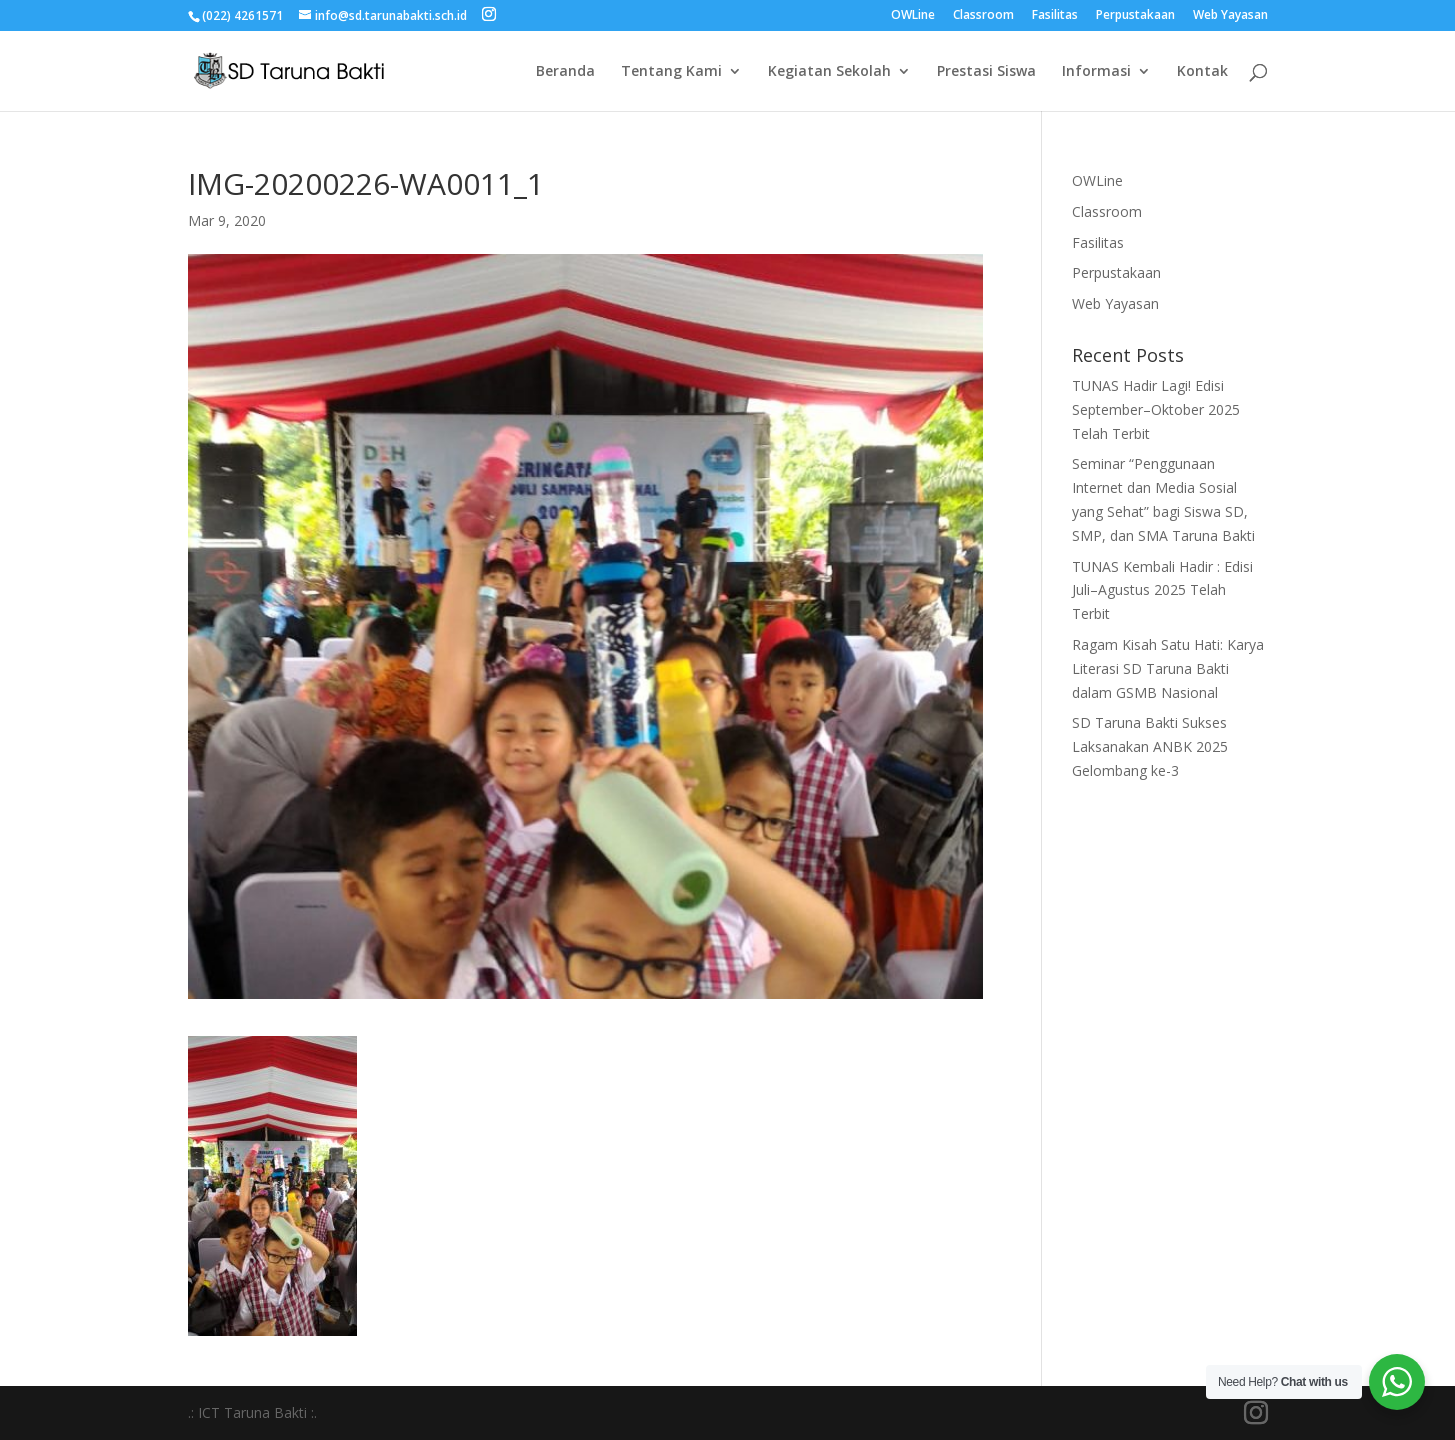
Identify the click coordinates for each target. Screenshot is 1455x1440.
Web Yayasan (1230, 16)
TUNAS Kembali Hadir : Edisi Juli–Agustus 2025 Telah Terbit (1162, 590)
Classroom (983, 16)
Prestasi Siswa (986, 72)
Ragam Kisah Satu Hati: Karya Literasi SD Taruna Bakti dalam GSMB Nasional (1168, 668)
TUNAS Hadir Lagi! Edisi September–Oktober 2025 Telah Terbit (1156, 409)
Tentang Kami (671, 72)
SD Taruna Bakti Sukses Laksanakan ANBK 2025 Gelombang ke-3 (1150, 746)
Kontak (1202, 72)
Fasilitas (1055, 16)
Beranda (565, 72)
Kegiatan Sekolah (829, 72)
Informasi (1096, 72)
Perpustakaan (1135, 16)
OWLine (913, 16)
